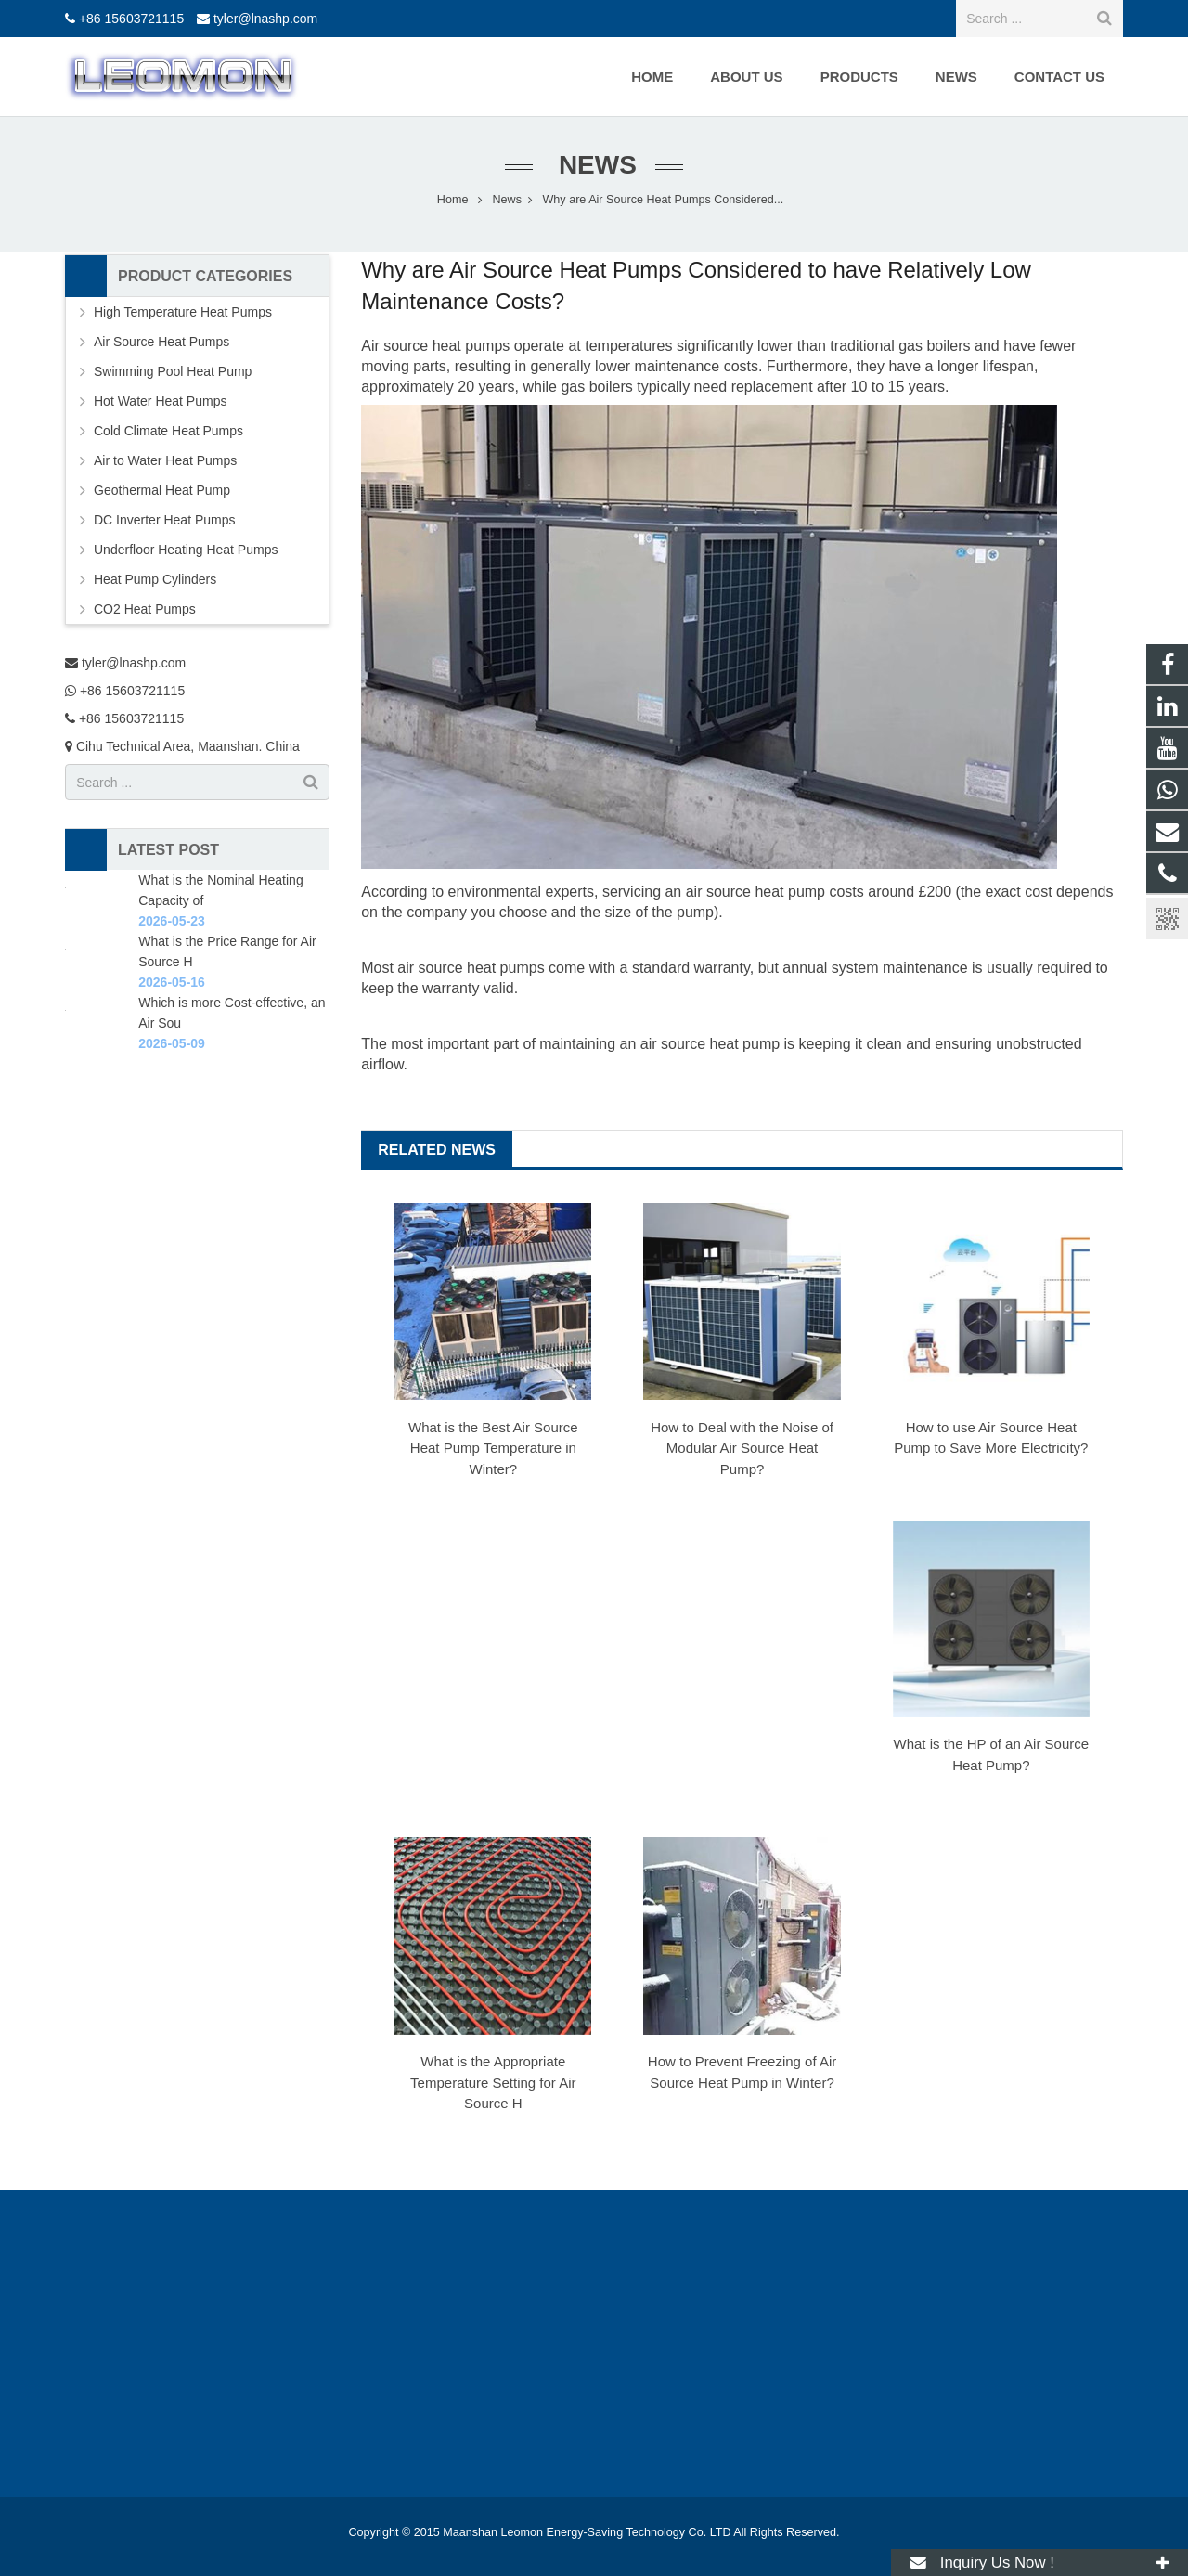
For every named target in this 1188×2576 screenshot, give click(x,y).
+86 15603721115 (131, 18)
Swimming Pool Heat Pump (173, 371)
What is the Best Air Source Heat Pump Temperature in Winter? (493, 1448)
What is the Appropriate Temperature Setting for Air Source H (492, 2082)
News (594, 164)
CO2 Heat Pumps (145, 609)
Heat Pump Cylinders (155, 579)
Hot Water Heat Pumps (160, 401)
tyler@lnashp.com (265, 18)
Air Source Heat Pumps (161, 341)
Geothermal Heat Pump (162, 490)
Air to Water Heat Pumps (165, 460)
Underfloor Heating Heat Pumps (186, 549)
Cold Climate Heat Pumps (168, 430)
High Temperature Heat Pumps (183, 311)
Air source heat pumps (435, 346)
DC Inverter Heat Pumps (165, 519)
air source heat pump (710, 1044)
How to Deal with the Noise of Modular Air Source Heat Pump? (742, 1448)
